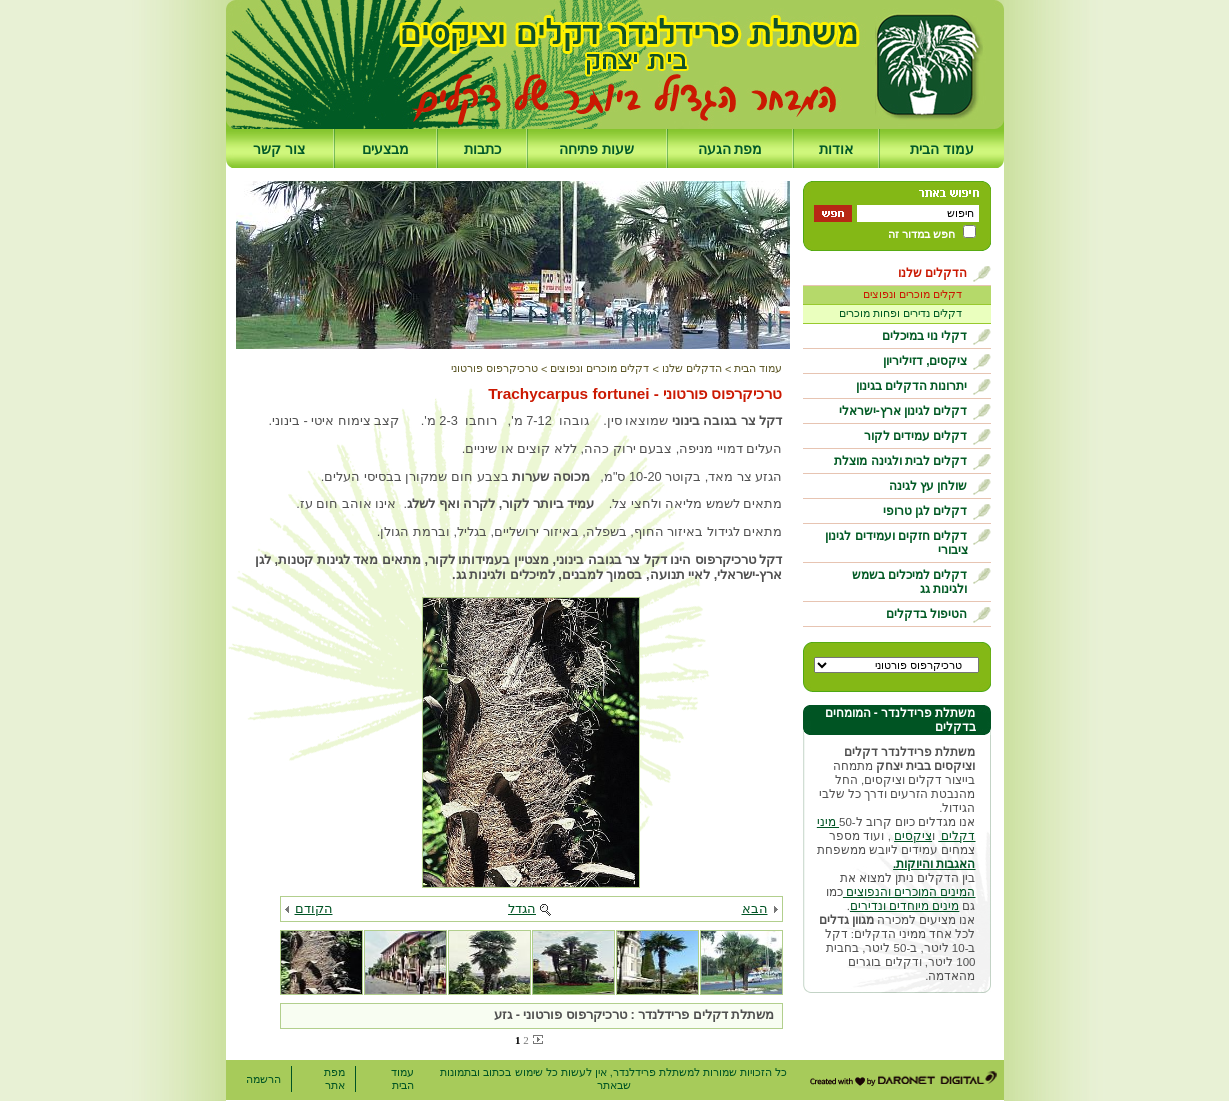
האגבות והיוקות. (934, 864)
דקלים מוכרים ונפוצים (912, 294)
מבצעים (385, 149)
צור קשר (279, 149)
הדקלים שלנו (932, 273)
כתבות (482, 149)
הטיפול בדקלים (926, 614)
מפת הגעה (730, 149)
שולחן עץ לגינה (928, 486)
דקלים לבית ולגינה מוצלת (900, 461)
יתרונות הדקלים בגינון (912, 386)
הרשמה (263, 1079)
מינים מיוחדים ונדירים (904, 906)
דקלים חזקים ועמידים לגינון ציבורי (896, 543)
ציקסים (913, 836)
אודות (836, 149)
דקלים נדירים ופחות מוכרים (900, 313)
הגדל (522, 908)
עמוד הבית (942, 149)
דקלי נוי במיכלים (925, 336)
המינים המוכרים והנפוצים (909, 892)
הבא (755, 908)
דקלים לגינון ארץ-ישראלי (903, 411)
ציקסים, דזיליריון (925, 361)
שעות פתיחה (596, 149)
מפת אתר (334, 1078)
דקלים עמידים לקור (916, 436)
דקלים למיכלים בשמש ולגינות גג (910, 582)
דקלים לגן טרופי (925, 511)
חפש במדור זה (921, 234)
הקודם (314, 908)
